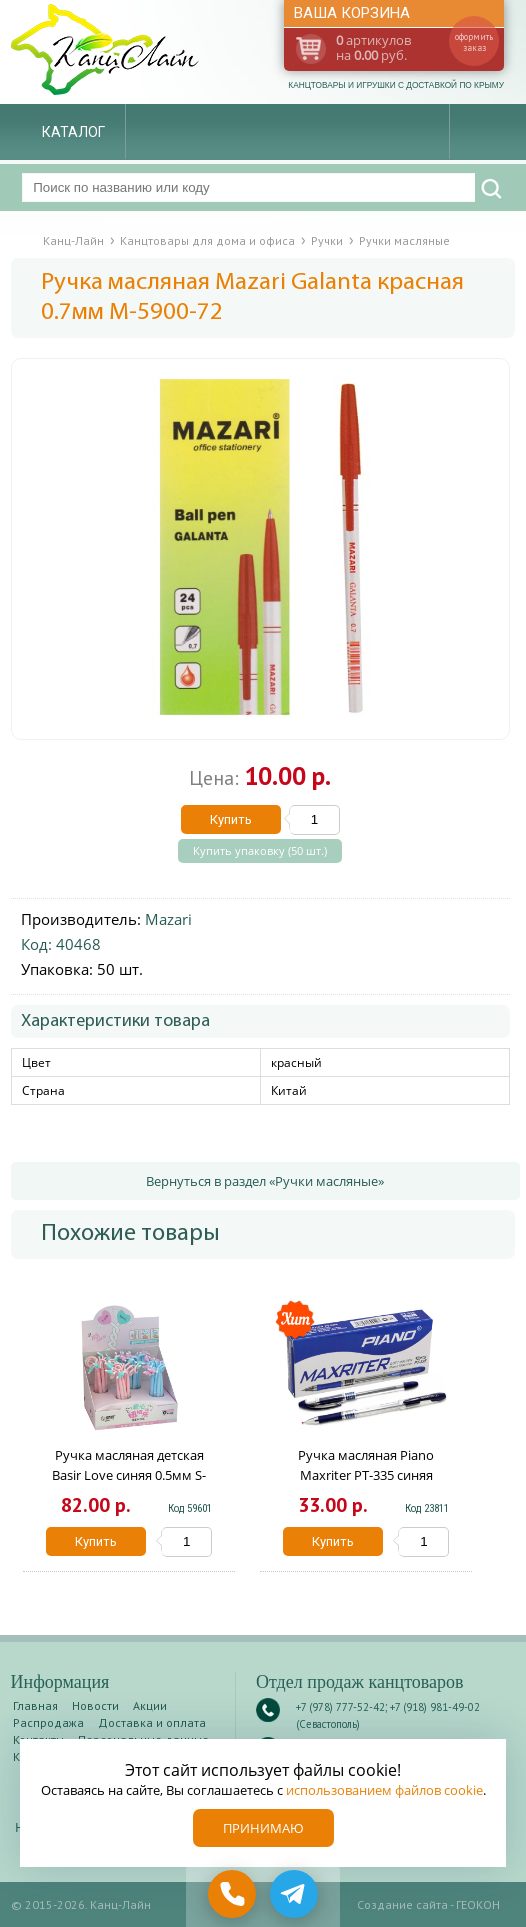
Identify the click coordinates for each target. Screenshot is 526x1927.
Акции (150, 1705)
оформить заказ (474, 42)
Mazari (168, 919)
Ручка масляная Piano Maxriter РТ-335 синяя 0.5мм (366, 1475)
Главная (35, 1705)
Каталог (73, 132)
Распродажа (48, 1722)
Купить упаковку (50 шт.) (260, 851)
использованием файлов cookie (384, 1790)
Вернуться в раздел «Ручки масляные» (265, 1181)
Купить (231, 819)
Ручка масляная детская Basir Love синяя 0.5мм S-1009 (129, 1475)
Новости (95, 1705)
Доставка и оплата (152, 1722)
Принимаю (263, 1828)
